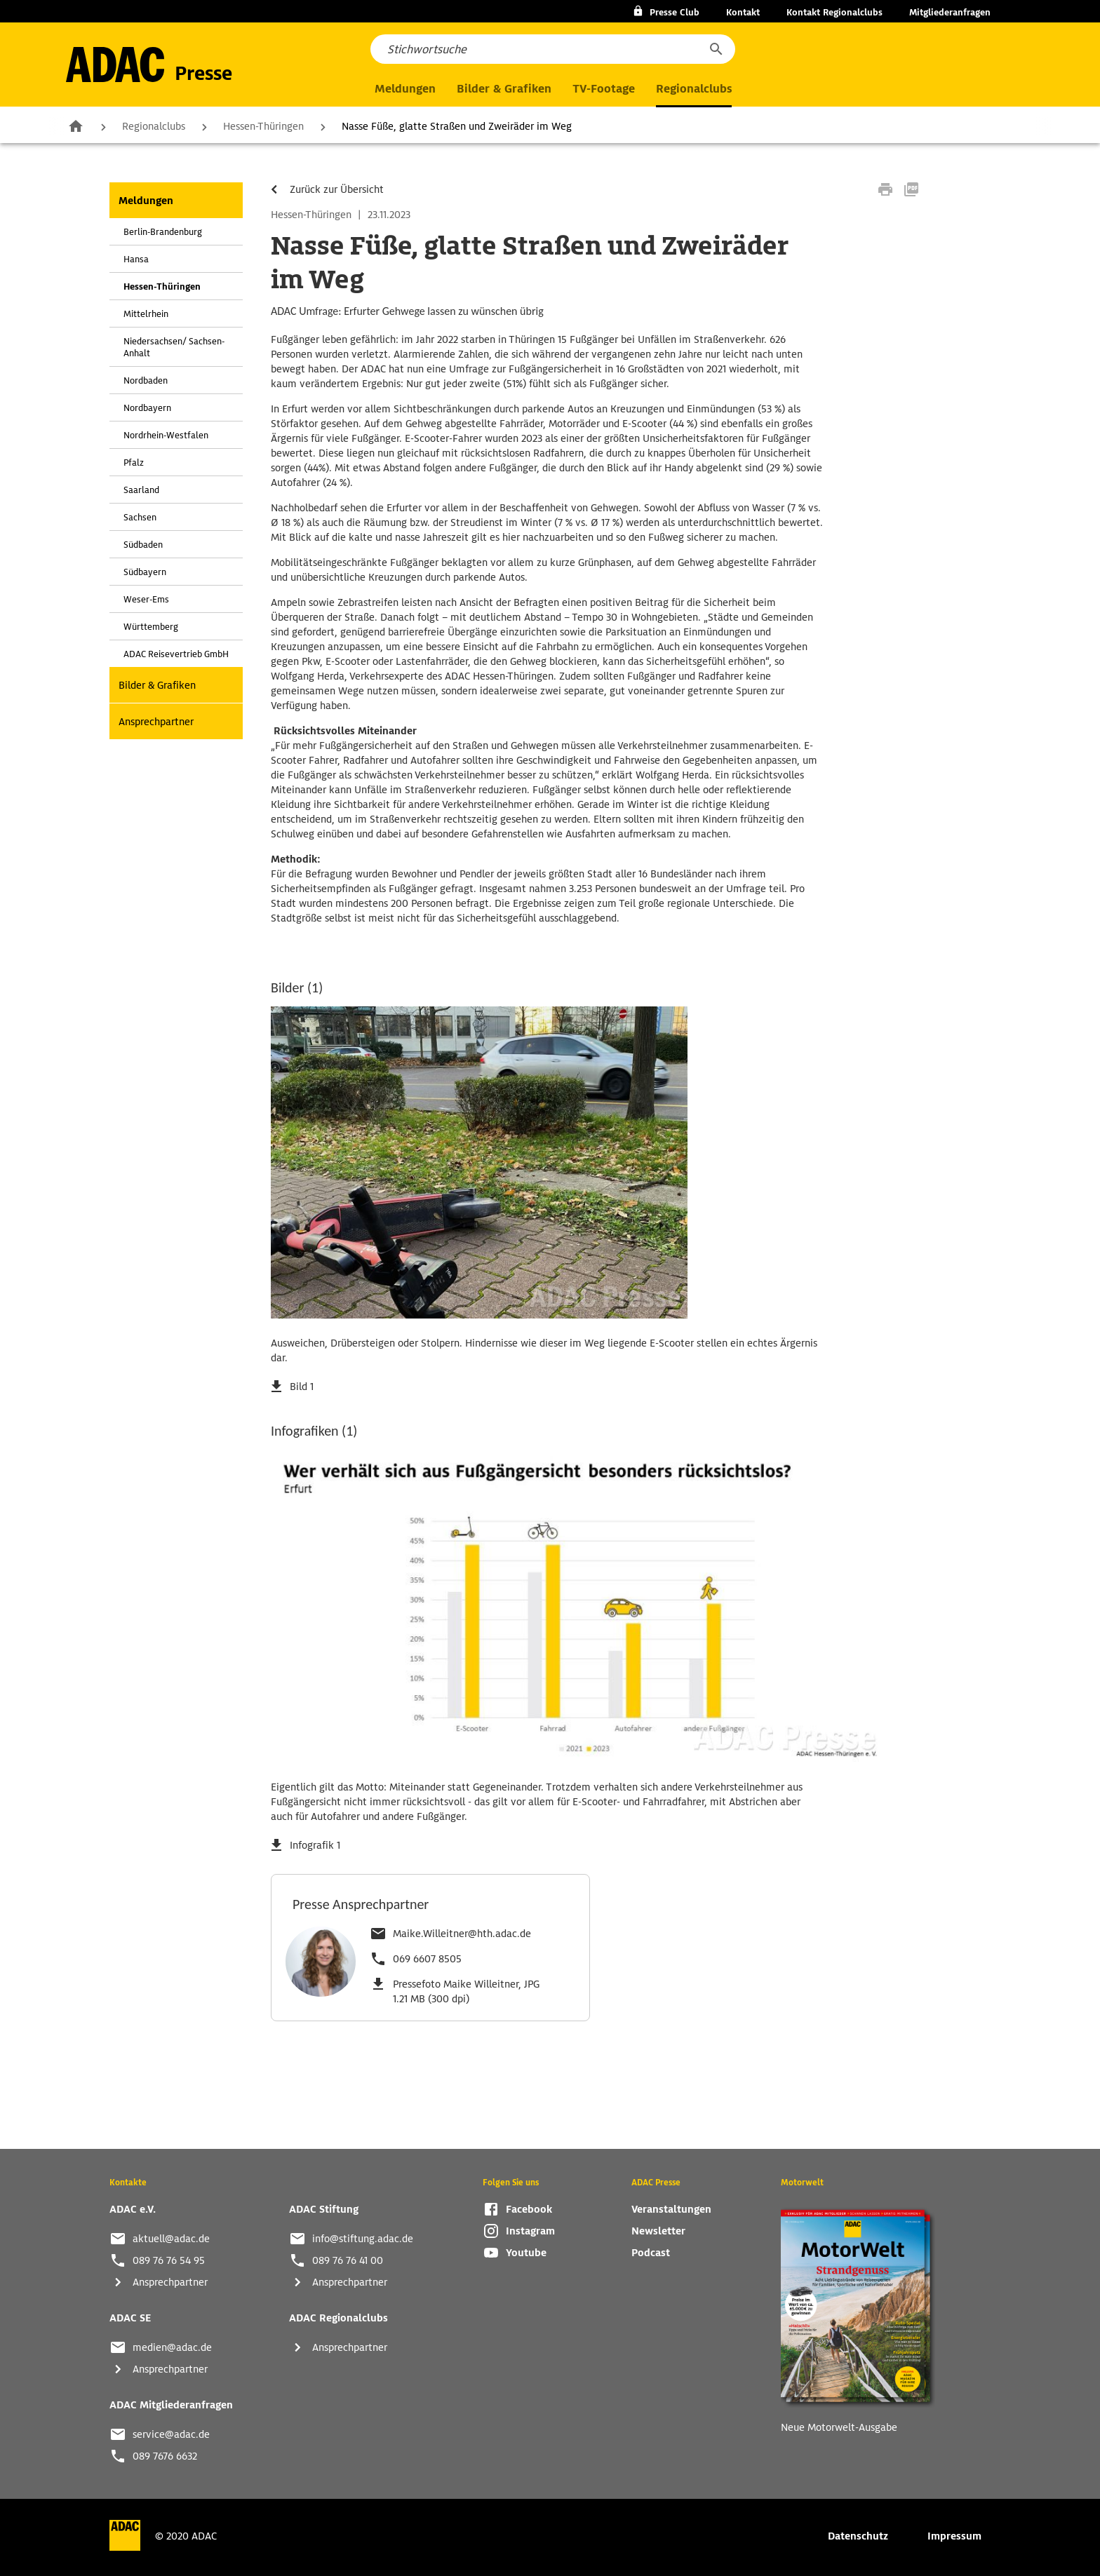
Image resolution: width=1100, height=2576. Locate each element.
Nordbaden (145, 380)
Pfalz (133, 462)
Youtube (526, 2252)
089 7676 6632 (165, 2456)
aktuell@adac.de (171, 2238)
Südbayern (144, 572)
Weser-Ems (146, 599)
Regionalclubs (153, 126)
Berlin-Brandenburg (162, 232)
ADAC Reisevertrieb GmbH (176, 654)
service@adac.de (171, 2434)
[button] (715, 49)
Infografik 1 (315, 1845)
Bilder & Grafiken (504, 88)
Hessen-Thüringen (263, 126)
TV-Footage (603, 88)
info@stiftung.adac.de (362, 2238)
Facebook (529, 2209)
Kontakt (743, 12)
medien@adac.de (172, 2347)
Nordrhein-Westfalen (165, 435)
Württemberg (150, 627)
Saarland (141, 490)
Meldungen (146, 200)
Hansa (136, 259)
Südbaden (143, 545)
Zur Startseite (75, 125)
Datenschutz (858, 2536)
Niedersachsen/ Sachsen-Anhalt (173, 347)
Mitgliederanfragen (950, 12)
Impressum (954, 2536)
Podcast (650, 2252)
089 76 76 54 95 (169, 2260)
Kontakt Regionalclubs (834, 12)
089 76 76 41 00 (347, 2260)
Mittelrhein (145, 314)
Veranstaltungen (671, 2209)
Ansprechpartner (156, 721)
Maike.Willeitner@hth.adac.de (462, 1933)
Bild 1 (302, 1386)
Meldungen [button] (405, 88)
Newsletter (658, 2231)
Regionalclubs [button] (694, 88)
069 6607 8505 (427, 1959)
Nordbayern (147, 408)
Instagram (530, 2231)
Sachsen (139, 517)
